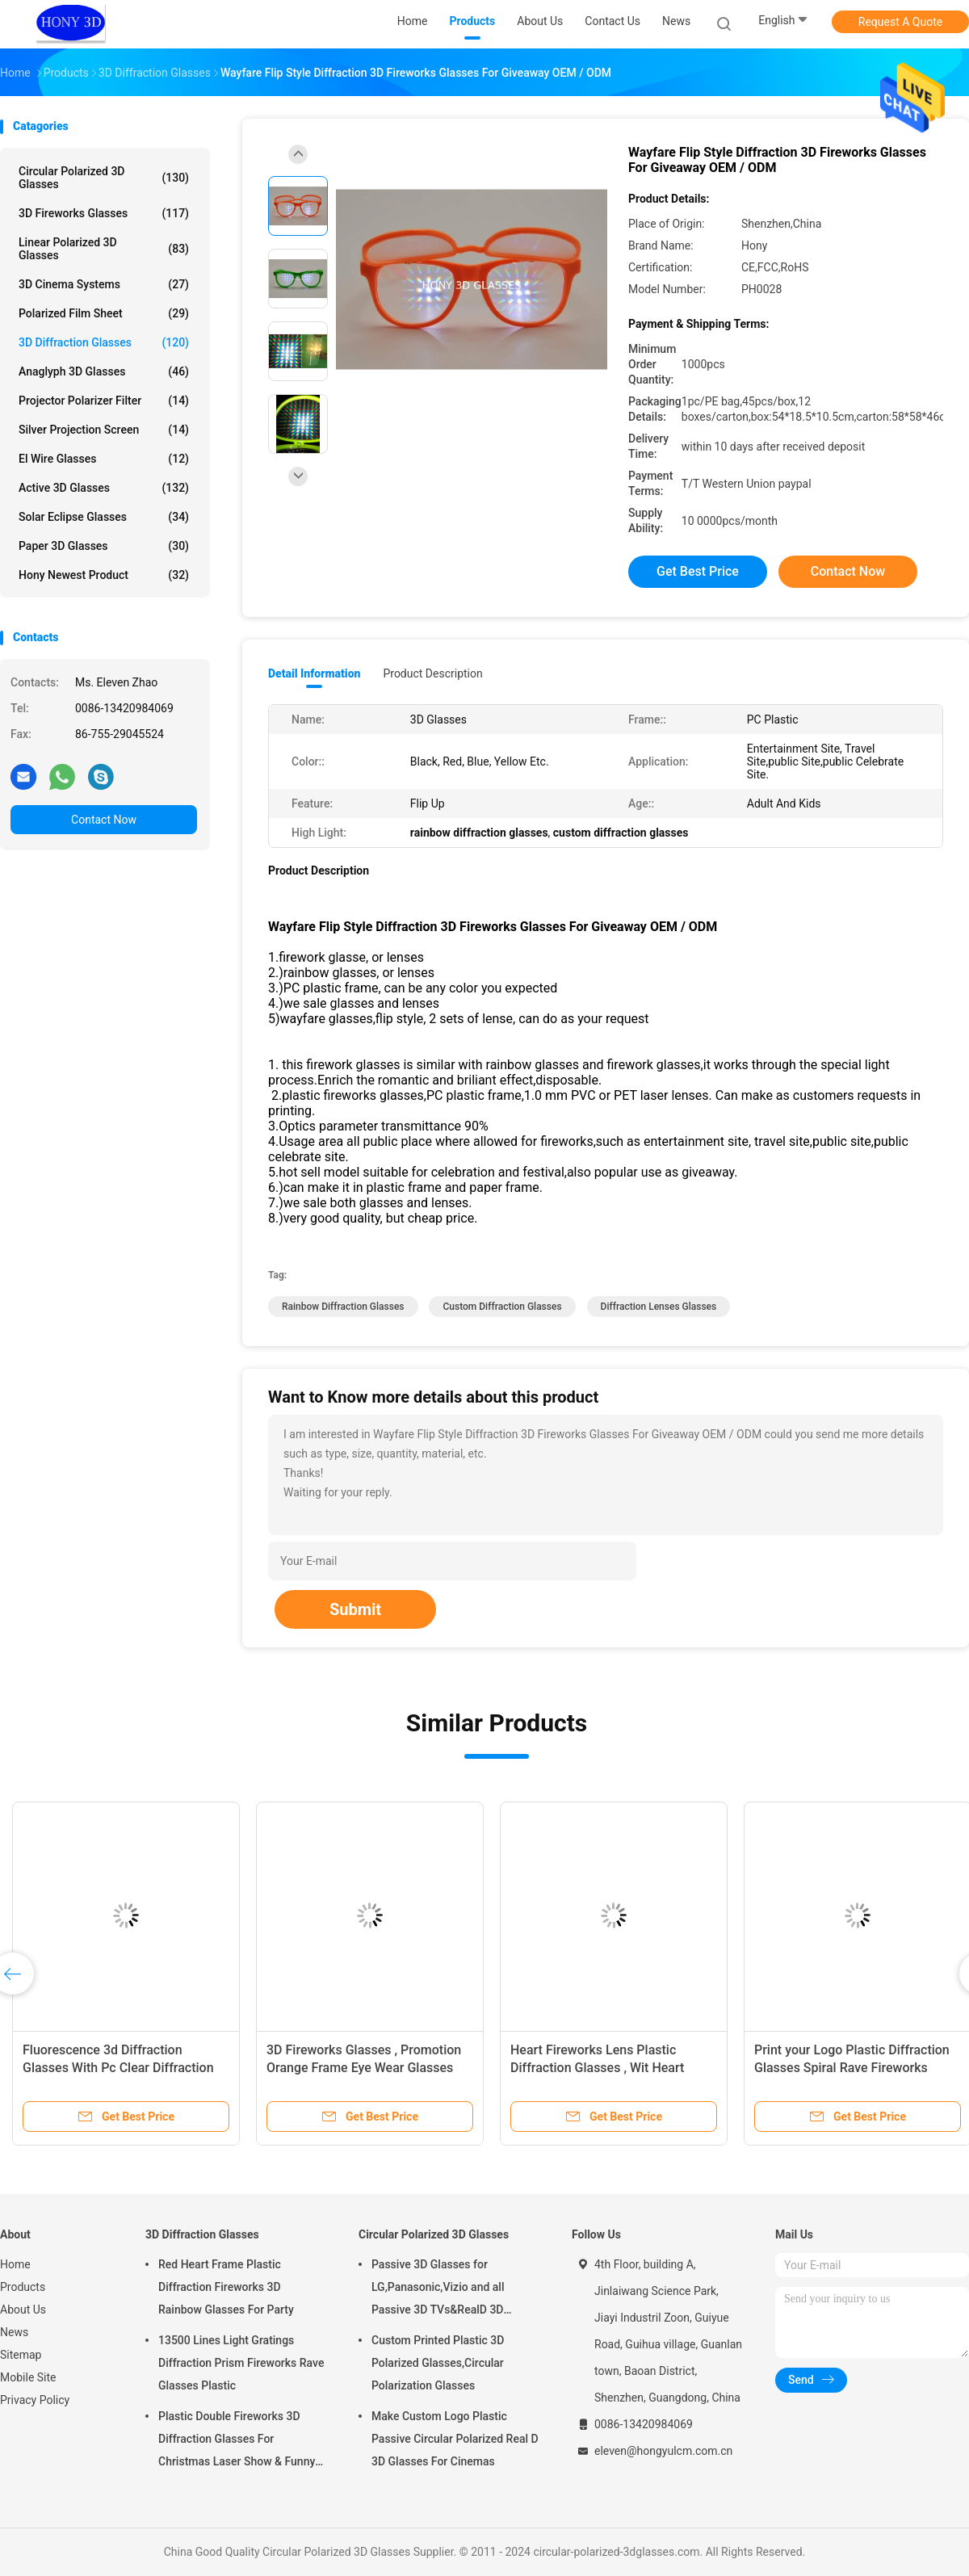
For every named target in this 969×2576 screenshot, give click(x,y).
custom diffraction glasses (502, 1306)
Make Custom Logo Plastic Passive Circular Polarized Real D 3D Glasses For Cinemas (455, 2439)
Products (22, 2286)
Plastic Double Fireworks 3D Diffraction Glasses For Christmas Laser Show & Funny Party (236, 2441)
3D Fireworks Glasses (104, 213)
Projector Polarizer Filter (104, 400)
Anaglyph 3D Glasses (104, 371)
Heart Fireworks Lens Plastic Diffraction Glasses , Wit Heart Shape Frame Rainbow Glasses (599, 2067)
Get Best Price (697, 571)
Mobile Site (28, 2377)
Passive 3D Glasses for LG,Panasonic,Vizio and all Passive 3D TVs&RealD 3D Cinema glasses (438, 2289)
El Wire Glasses (104, 459)
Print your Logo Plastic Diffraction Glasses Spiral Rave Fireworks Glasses (852, 2067)
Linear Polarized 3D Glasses (104, 249)
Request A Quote (900, 21)
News (14, 2332)
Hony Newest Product (104, 575)
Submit (355, 1609)
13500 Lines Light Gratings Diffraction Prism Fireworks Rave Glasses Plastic (241, 2363)
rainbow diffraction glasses (343, 1306)
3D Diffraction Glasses (104, 342)
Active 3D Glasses (104, 488)
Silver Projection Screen (104, 430)
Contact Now (103, 819)
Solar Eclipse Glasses (104, 517)
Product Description (432, 673)
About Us (23, 2309)
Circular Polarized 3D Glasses (104, 178)
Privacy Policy (34, 2399)
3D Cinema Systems (104, 284)
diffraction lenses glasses (659, 1306)
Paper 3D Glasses (104, 546)
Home (15, 2264)
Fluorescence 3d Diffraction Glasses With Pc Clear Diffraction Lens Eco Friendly (118, 2067)
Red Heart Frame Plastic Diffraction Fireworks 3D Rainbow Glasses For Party (226, 2287)
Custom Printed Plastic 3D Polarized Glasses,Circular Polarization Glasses (437, 2363)
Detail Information (314, 673)
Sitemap (20, 2354)
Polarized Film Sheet (104, 313)
